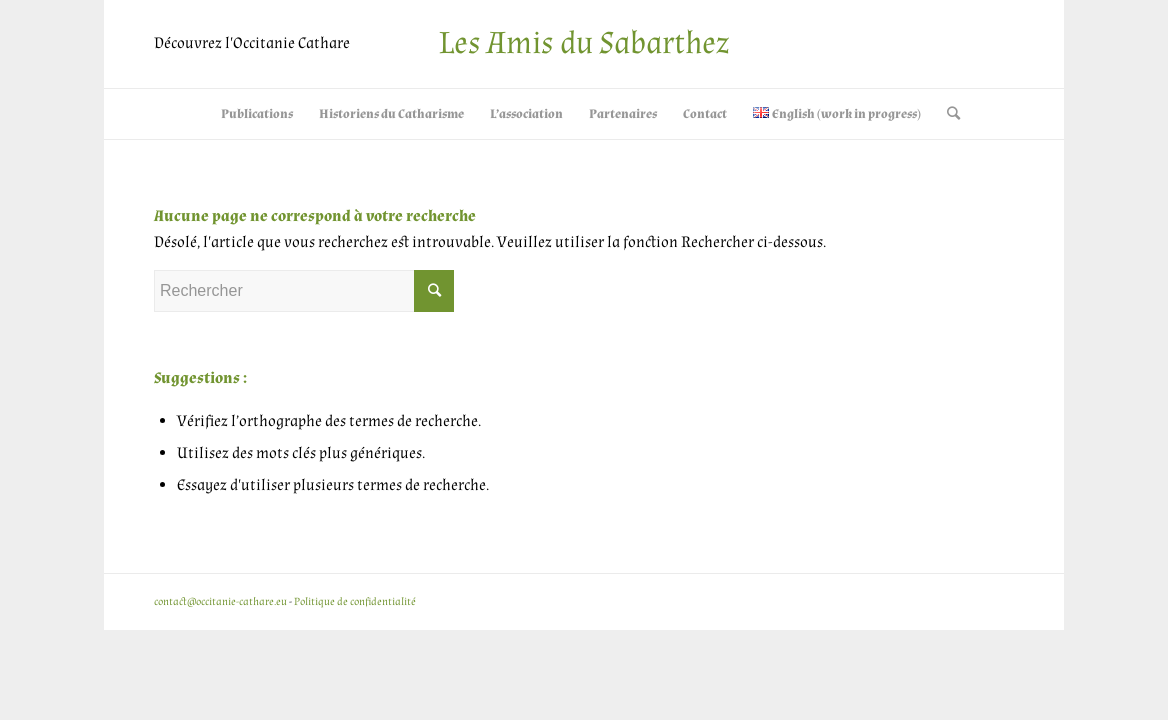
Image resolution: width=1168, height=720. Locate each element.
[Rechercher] (947, 114)
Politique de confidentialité (355, 602)
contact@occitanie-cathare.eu (220, 602)
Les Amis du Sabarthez (584, 43)
